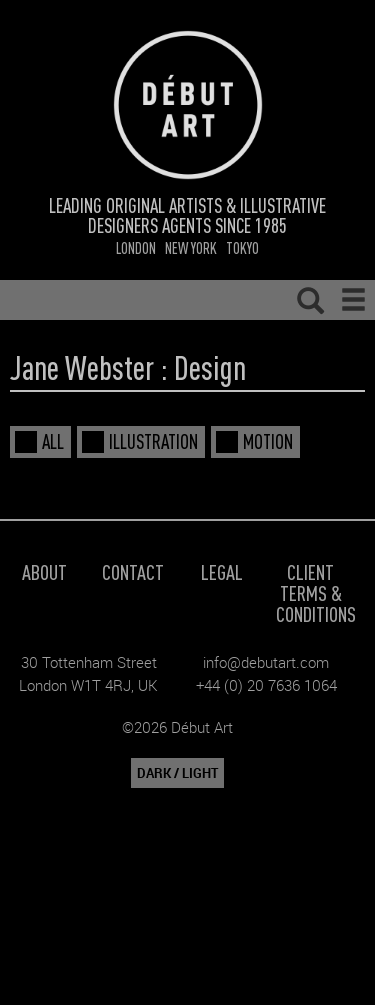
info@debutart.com (266, 662)
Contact (133, 571)
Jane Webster (82, 367)
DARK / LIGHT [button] (177, 773)
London (136, 247)
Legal (222, 571)
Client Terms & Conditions (316, 592)
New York (191, 247)
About (44, 571)
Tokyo (242, 247)
